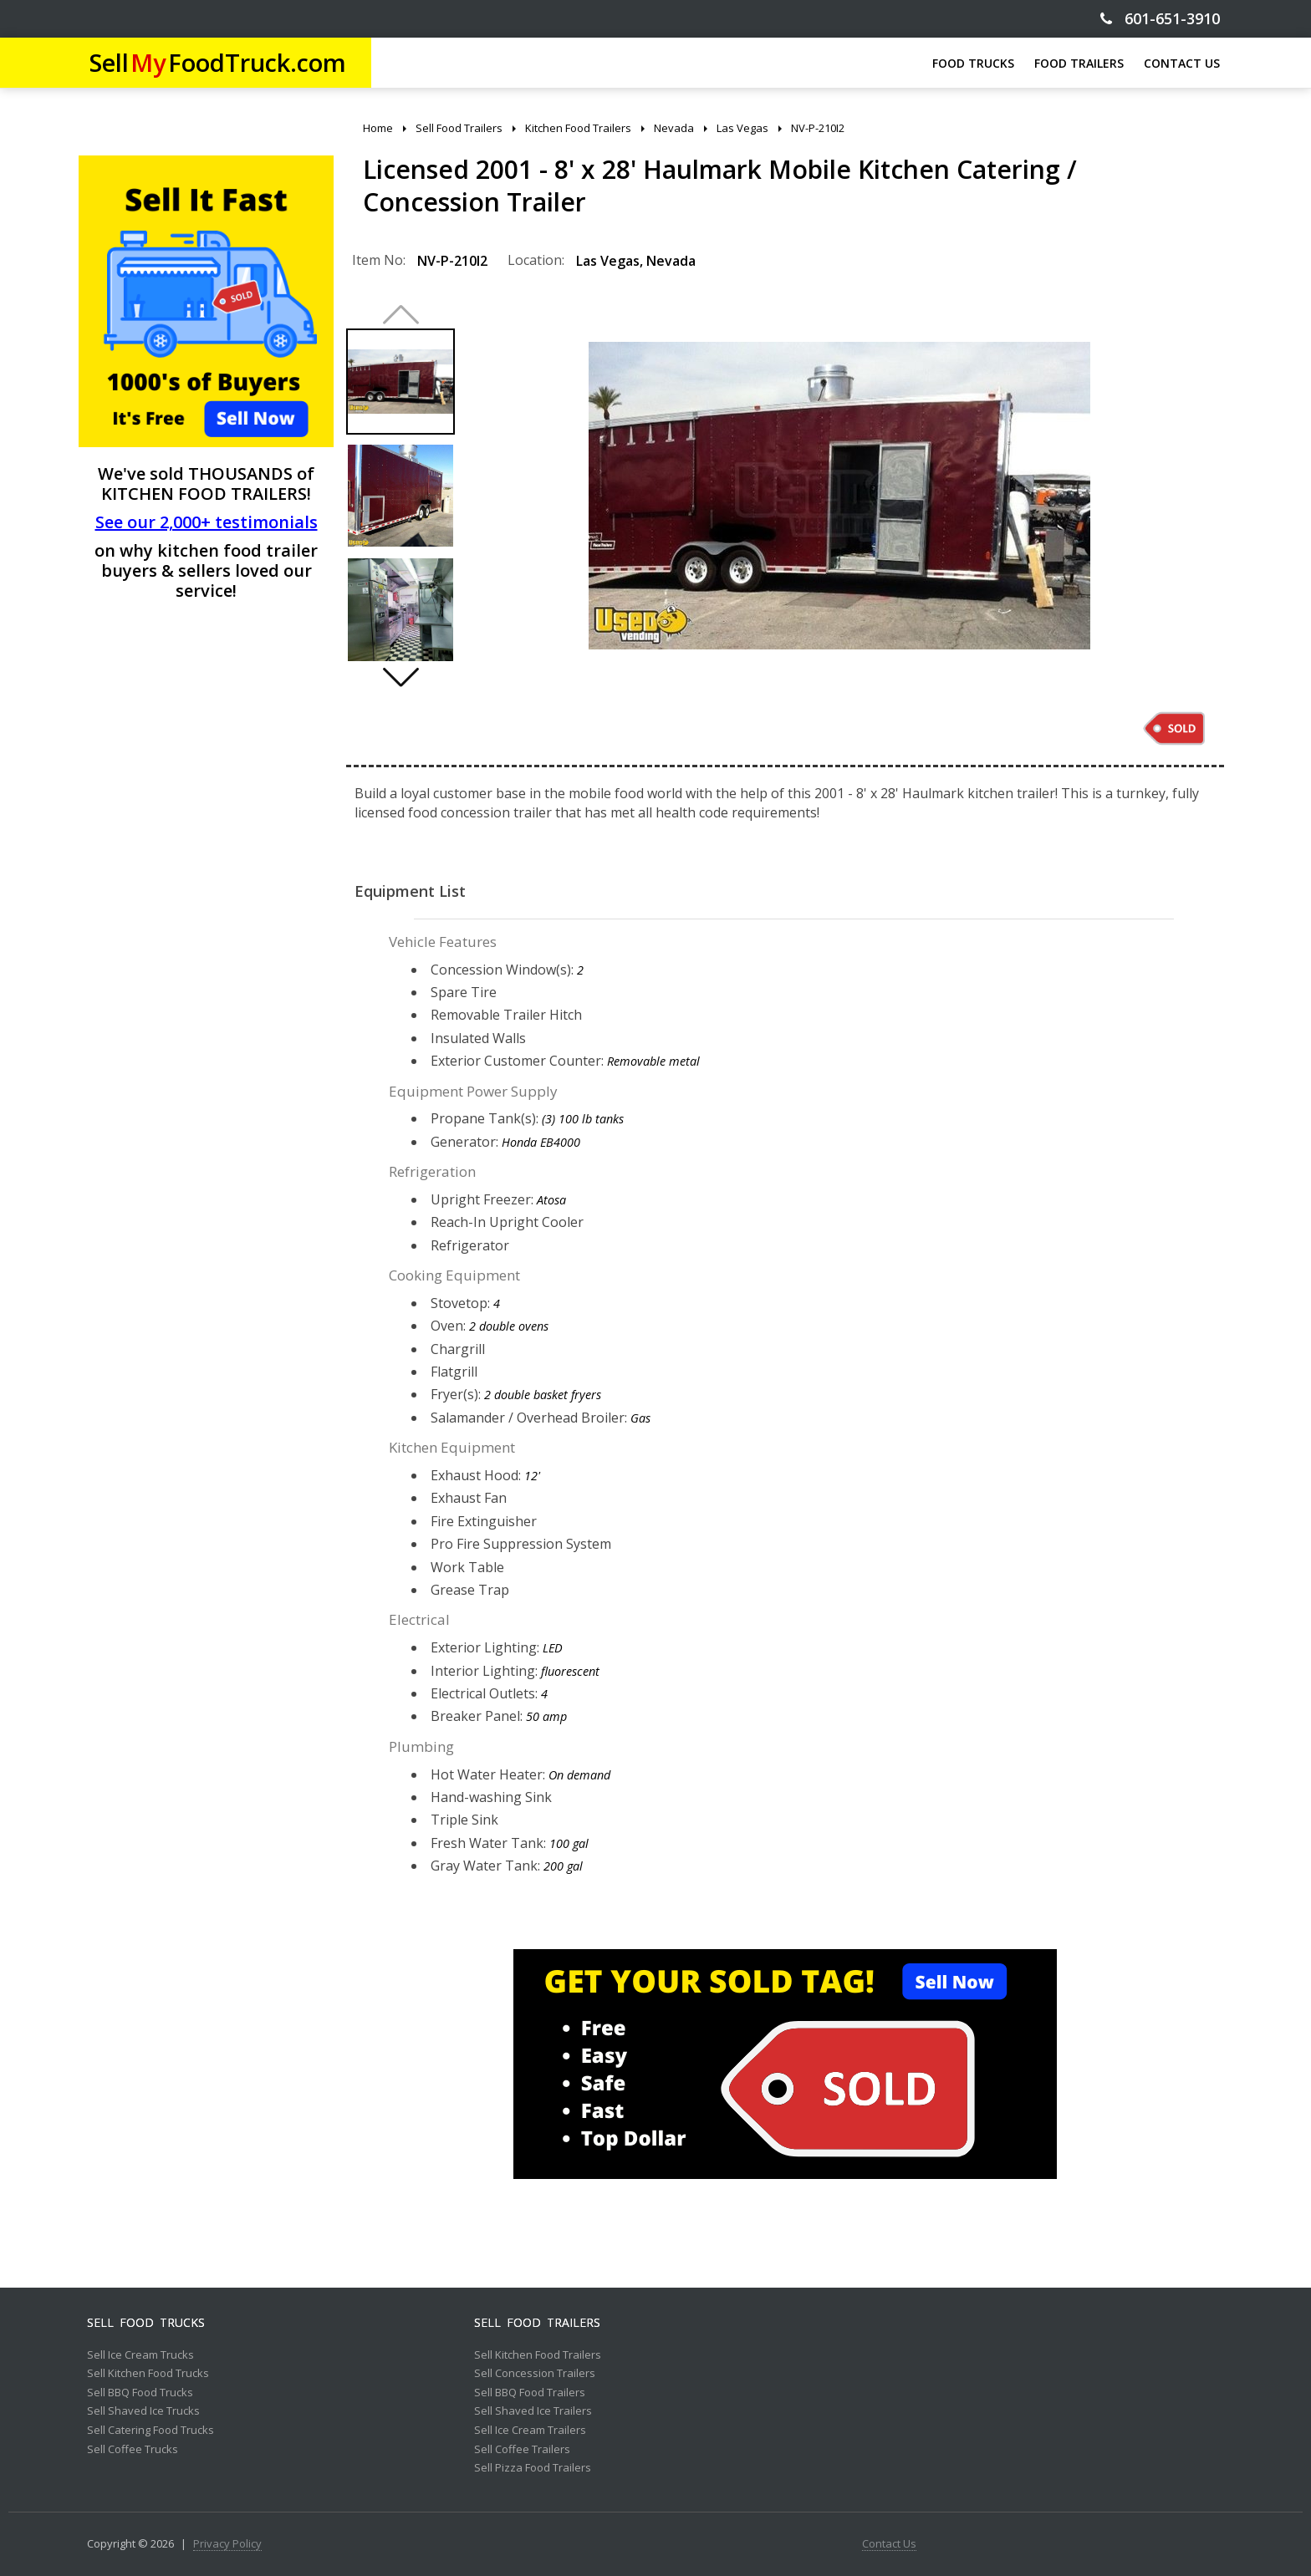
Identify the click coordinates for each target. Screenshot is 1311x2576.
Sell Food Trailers (537, 2322)
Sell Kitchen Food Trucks (148, 2373)
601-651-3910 (1160, 18)
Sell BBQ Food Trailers (529, 2393)
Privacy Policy (227, 2544)
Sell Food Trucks (146, 2322)
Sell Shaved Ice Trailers (533, 2411)
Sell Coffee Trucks (132, 2449)
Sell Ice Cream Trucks (140, 2355)
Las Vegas (608, 261)
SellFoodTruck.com (217, 62)
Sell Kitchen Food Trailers (537, 2355)
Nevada (671, 261)
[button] (400, 677)
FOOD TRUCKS (973, 63)
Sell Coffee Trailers (522, 2449)
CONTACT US (1182, 63)
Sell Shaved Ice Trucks (143, 2411)
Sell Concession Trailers (534, 2373)
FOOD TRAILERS (1079, 63)
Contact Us (889, 2544)
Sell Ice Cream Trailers (530, 2430)
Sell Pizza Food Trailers (532, 2468)
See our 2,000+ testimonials (206, 522)
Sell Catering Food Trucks (150, 2430)
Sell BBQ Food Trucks (140, 2393)
